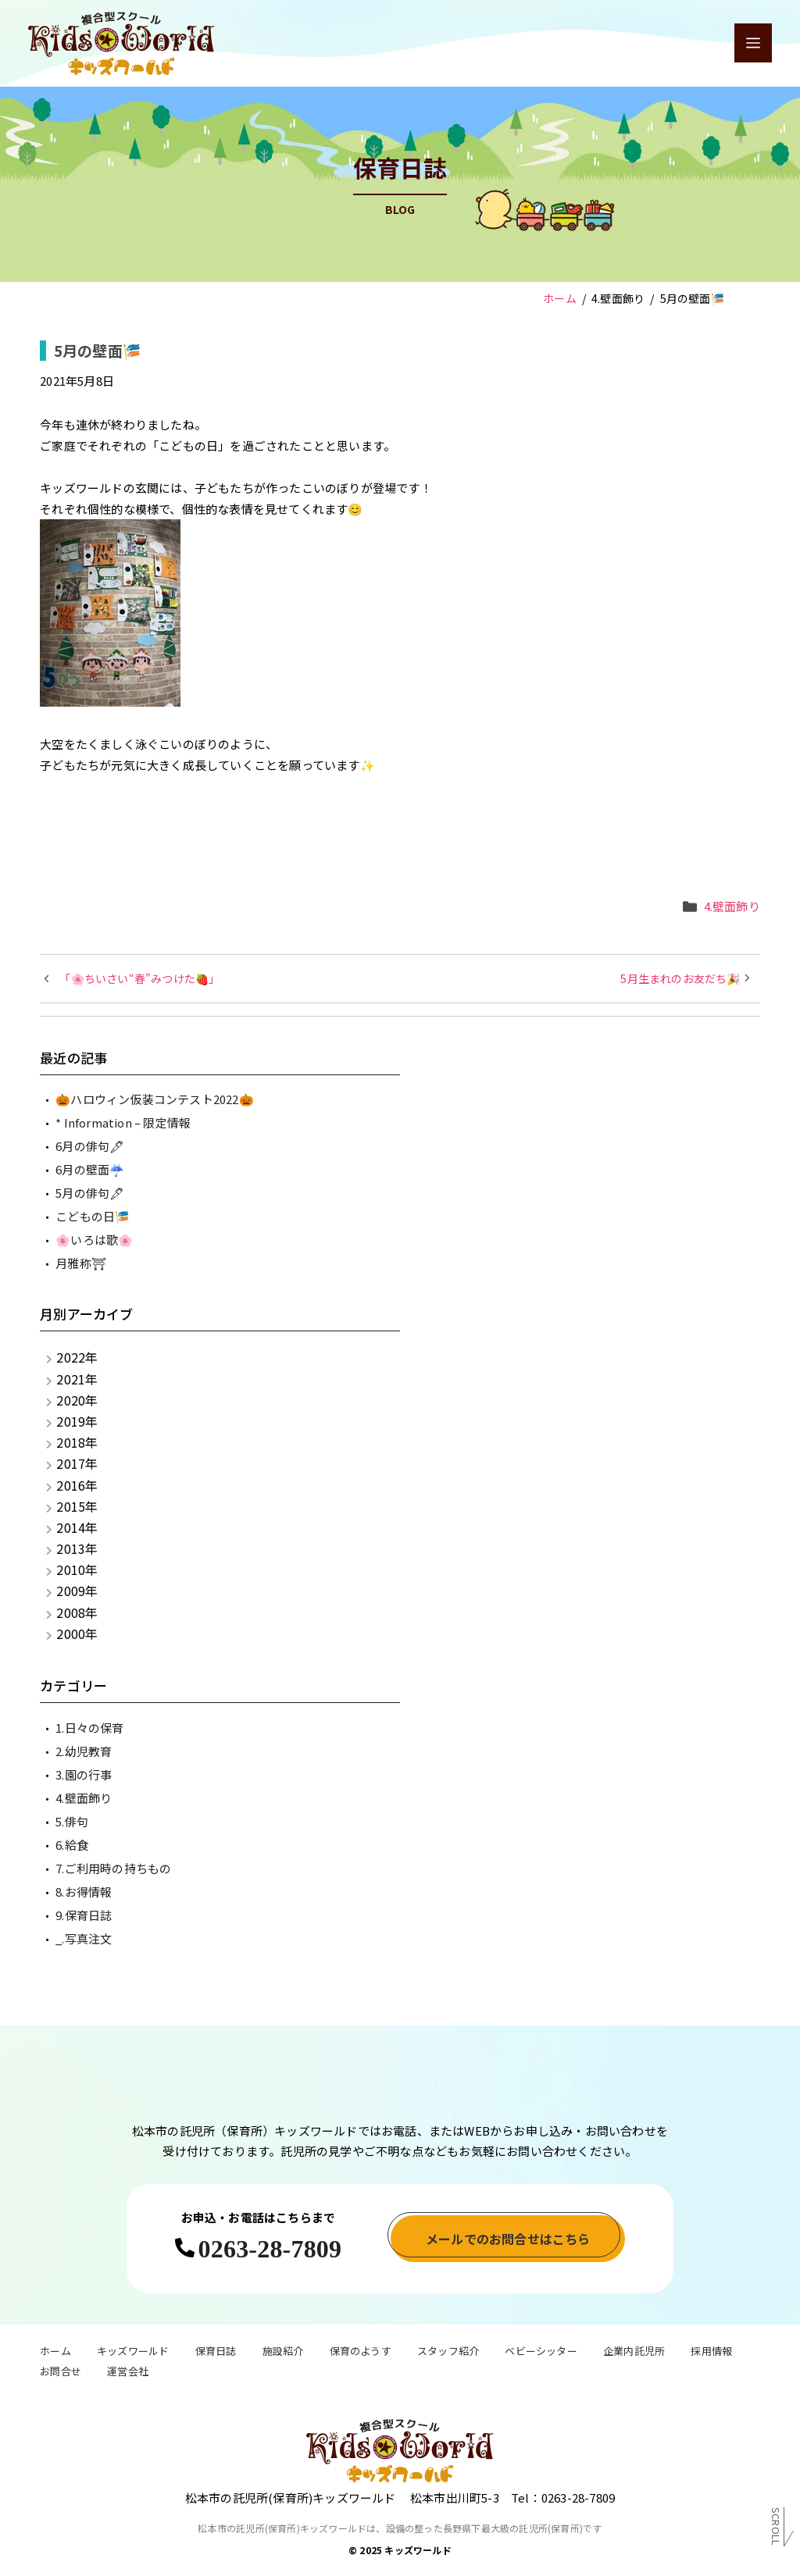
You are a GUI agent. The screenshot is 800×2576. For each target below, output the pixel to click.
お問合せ (60, 2372)
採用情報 (711, 2353)
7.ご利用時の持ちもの (113, 1868)
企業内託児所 (634, 2353)
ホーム (55, 2353)
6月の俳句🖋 (89, 1146)
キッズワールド (133, 2353)
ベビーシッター (541, 2353)
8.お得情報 (83, 1891)
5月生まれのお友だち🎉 (680, 978)
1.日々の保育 (89, 1727)
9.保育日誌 (83, 1915)
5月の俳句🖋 (89, 1193)
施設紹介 (283, 2353)
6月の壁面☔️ (89, 1169)
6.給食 (71, 1845)
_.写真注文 (83, 1938)
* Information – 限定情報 (123, 1122)
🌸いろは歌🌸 (94, 1239)
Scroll (776, 2529)
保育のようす (360, 2353)
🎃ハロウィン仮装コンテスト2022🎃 (154, 1099)
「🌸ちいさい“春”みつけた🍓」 (139, 978)
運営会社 (127, 2372)
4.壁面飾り (732, 906)
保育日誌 (216, 2353)
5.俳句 (71, 1821)
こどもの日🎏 (92, 1216)
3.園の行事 (83, 1774)
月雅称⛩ (80, 1263)
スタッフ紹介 (448, 2353)
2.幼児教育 (83, 1751)
